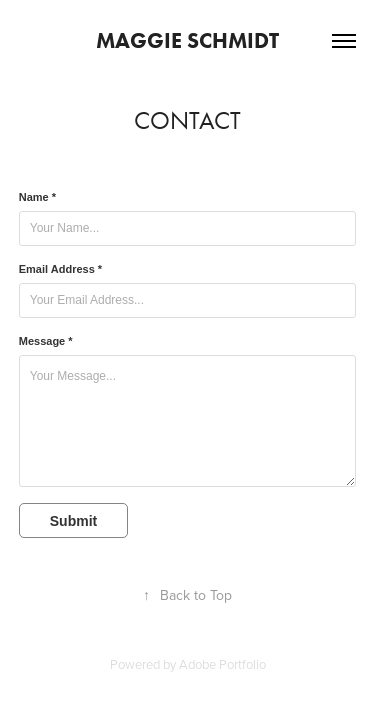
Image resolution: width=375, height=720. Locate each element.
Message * (46, 341)
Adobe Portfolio (222, 664)
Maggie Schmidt (187, 40)
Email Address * (60, 269)
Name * (37, 197)
